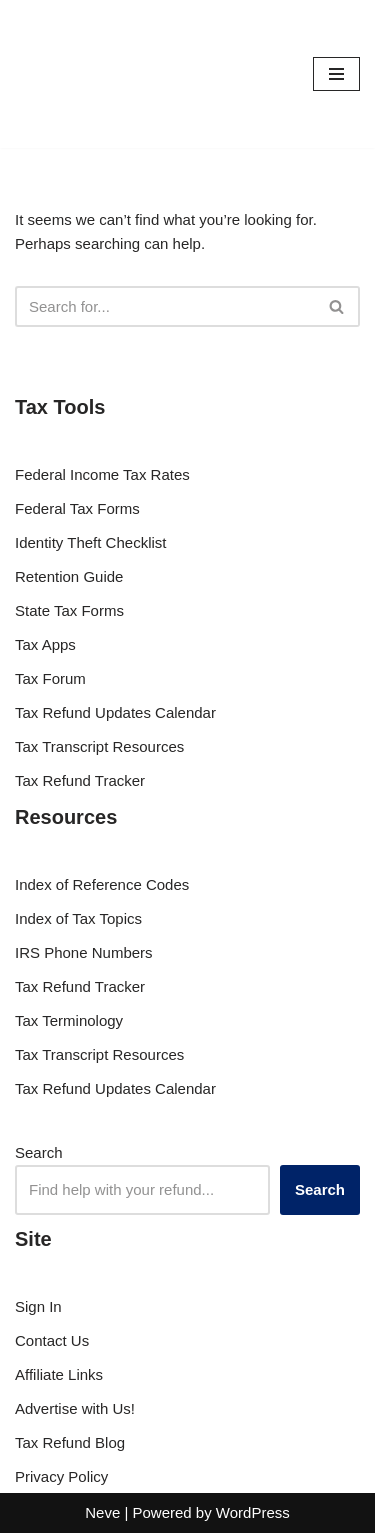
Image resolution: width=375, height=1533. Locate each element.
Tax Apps (45, 644)
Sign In (38, 1306)
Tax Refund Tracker (80, 780)
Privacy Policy (61, 1476)
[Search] (165, 306)
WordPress (253, 1512)
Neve (102, 1512)
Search (39, 1152)
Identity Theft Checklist (90, 542)
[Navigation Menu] (336, 74)
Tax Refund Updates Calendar (115, 712)
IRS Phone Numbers (84, 952)
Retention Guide (69, 576)
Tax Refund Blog (70, 1442)
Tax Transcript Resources (99, 746)
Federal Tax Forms (77, 508)
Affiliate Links (59, 1374)
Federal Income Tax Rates (102, 474)
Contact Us (52, 1340)
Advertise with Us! (75, 1408)
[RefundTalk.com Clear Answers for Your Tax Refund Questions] (75, 74)
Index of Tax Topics (78, 918)
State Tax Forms (69, 610)
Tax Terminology (69, 1020)
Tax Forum (50, 678)
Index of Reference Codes (102, 884)
